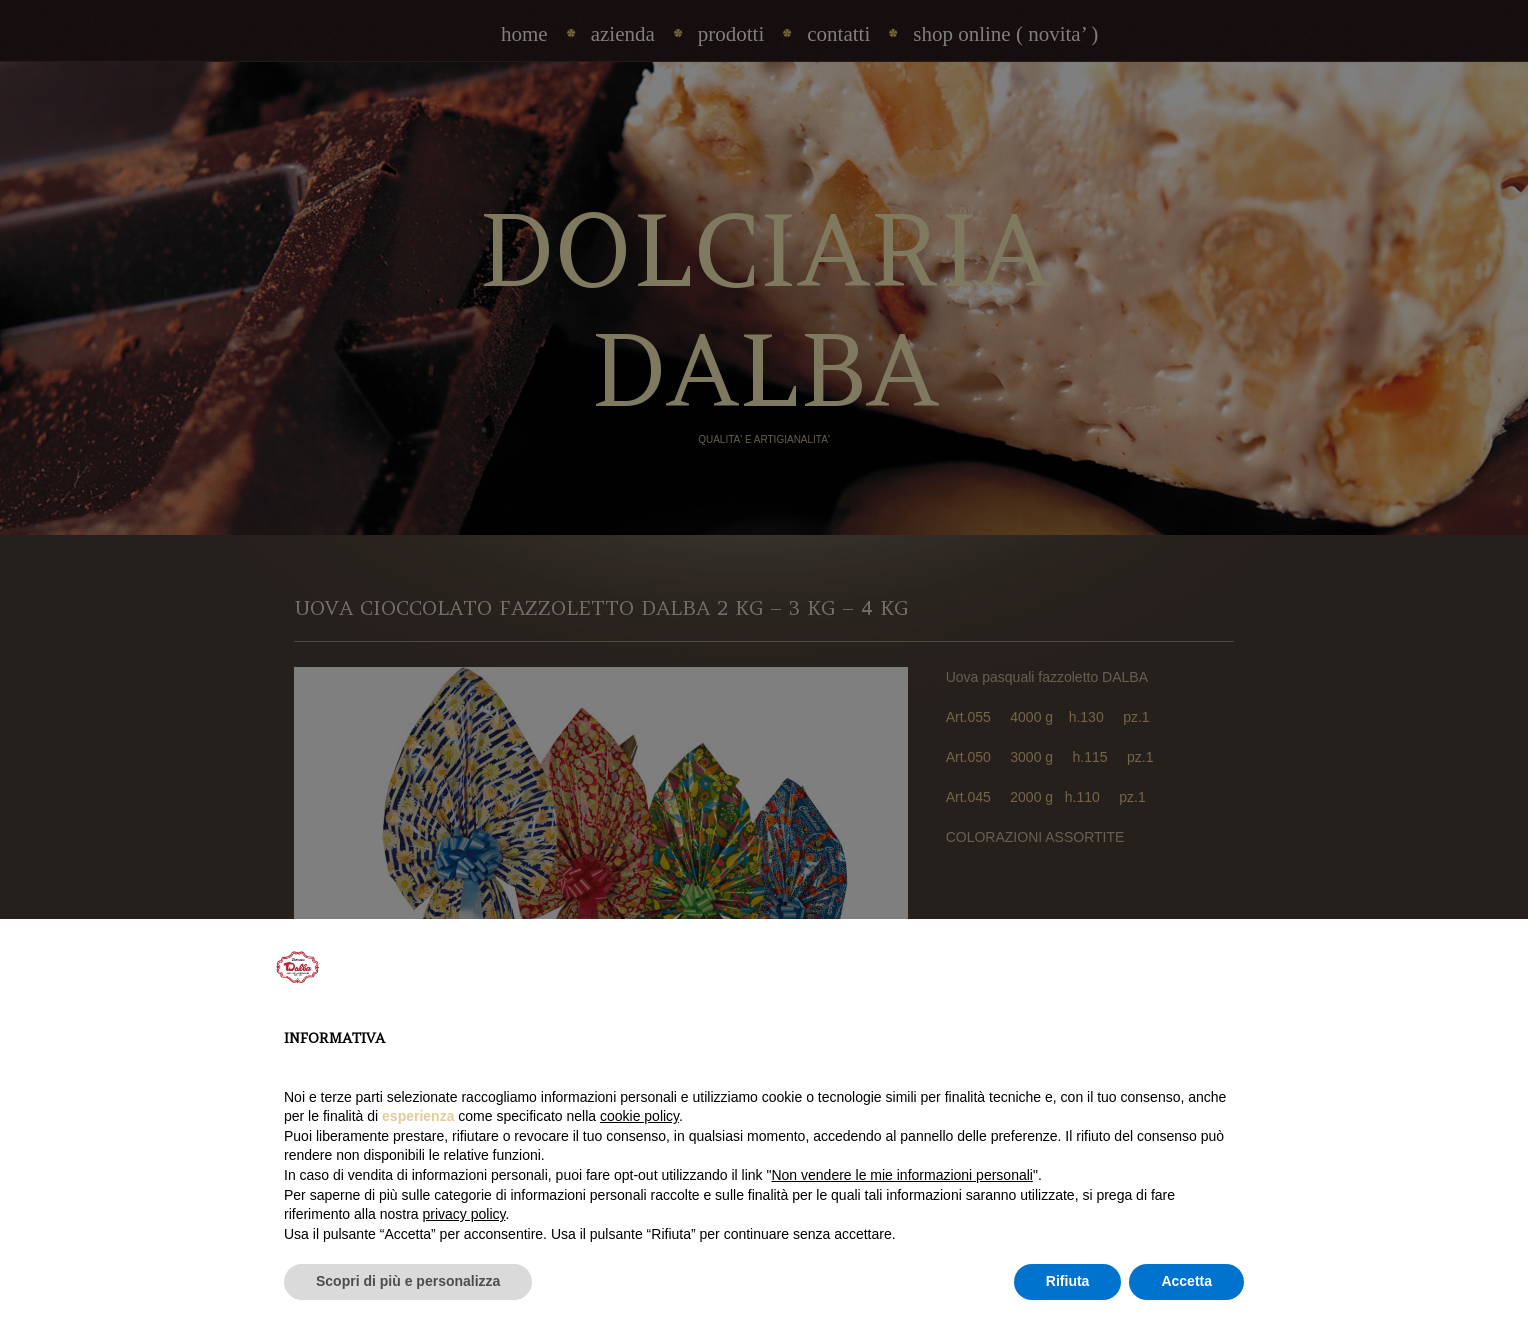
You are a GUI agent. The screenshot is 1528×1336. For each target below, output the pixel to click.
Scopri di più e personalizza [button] (408, 1281)
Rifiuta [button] (1068, 1281)
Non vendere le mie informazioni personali (901, 1175)
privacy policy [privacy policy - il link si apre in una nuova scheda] (464, 1214)
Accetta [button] (1186, 1281)
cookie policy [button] (639, 1116)
